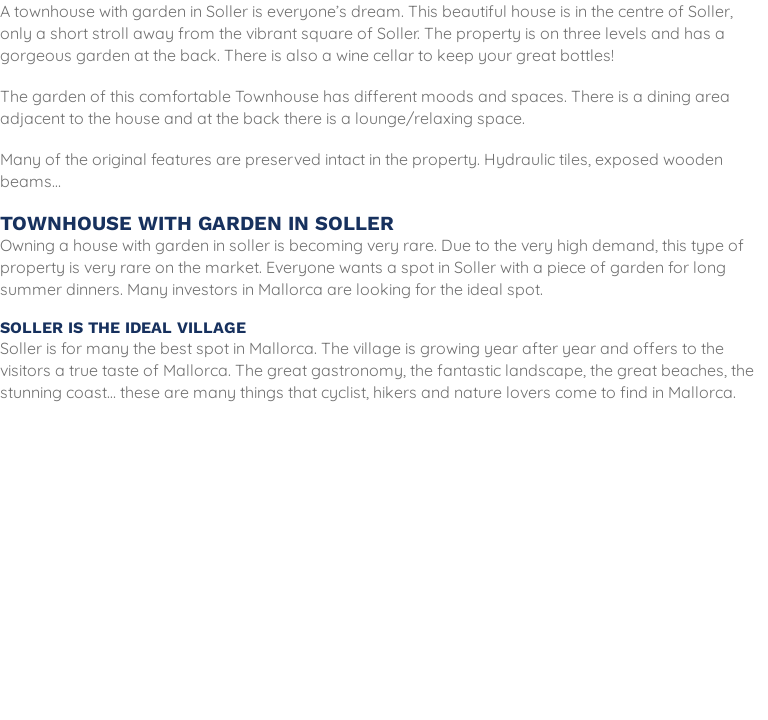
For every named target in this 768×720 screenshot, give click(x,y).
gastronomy (357, 370)
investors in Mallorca (247, 289)
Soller (227, 11)
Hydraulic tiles (536, 159)
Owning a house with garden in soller (135, 245)
